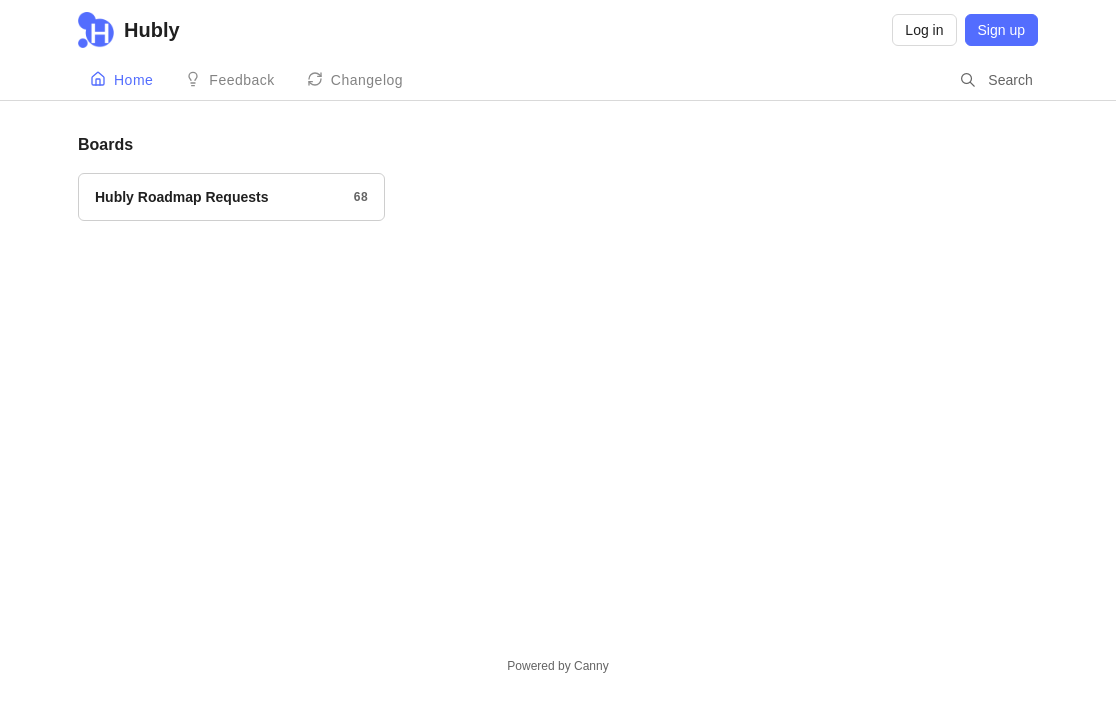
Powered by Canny (557, 666)
